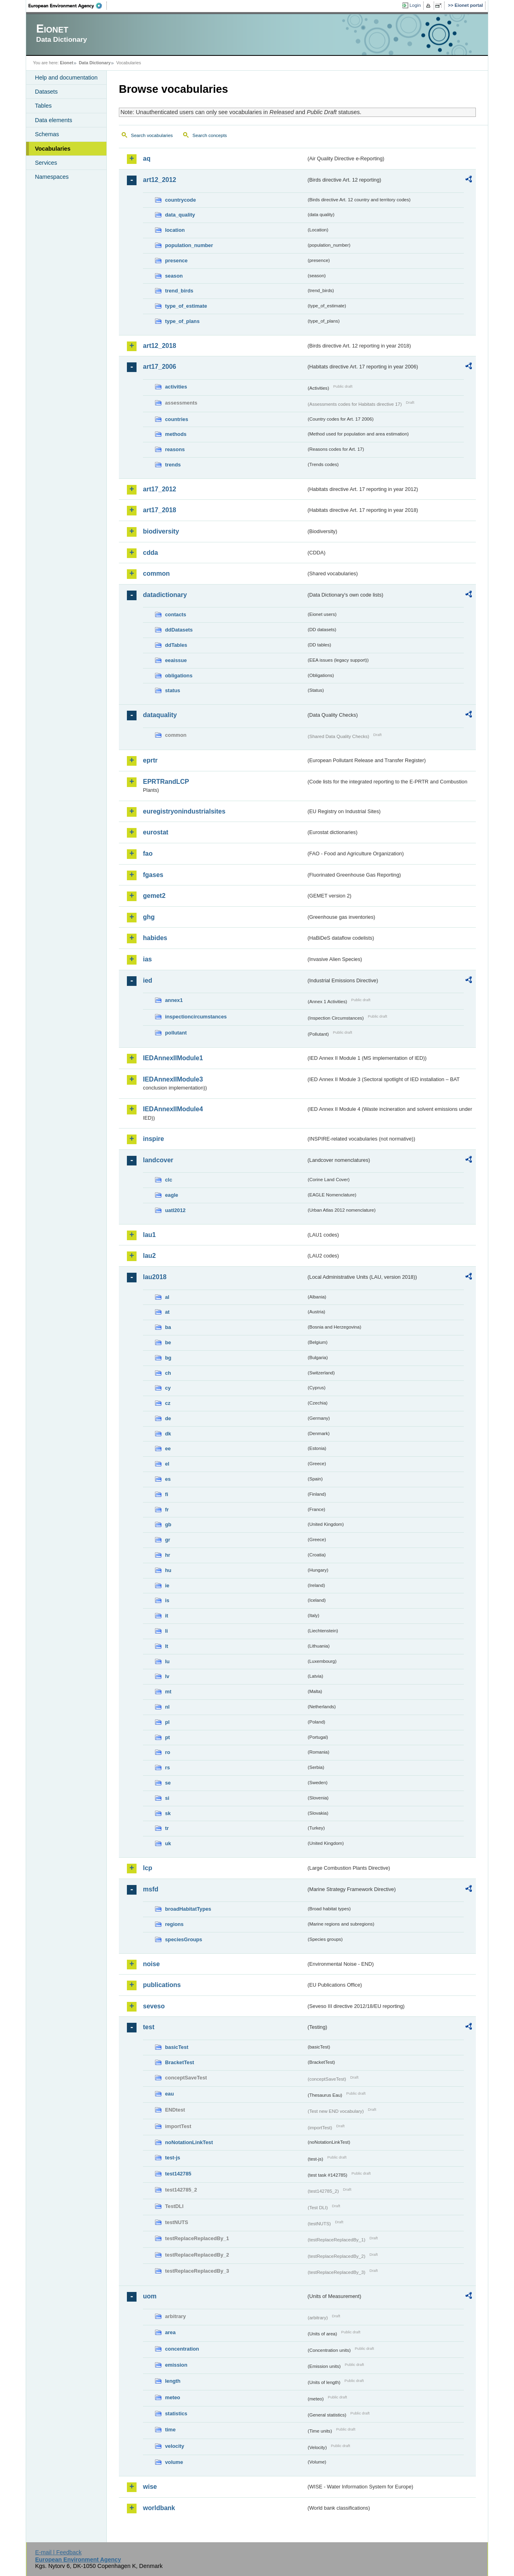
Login (415, 5)
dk (168, 1434)
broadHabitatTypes (188, 1909)
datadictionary (165, 594)
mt (168, 1692)
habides (155, 937)
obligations (178, 676)
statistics (176, 2413)
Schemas (47, 134)
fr (167, 1510)
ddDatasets (179, 630)
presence (176, 261)
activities (176, 387)
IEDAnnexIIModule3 (173, 1079)
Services (46, 162)
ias (147, 959)
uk (168, 1843)
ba (168, 1327)
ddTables (176, 645)
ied (147, 980)
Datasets (46, 91)
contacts (175, 614)
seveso (154, 2006)
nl (167, 1707)
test (148, 2027)
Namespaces (52, 177)
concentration (182, 2349)
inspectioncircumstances (196, 1017)
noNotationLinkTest (189, 2142)
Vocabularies (53, 148)
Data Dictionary (94, 62)
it (166, 1616)
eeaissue (176, 660)
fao (148, 853)
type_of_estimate (186, 306)
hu (168, 1570)
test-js (172, 2158)
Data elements (53, 120)
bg (168, 1358)
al (167, 1297)
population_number (189, 245)
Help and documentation (66, 77)
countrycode (180, 200)
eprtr (150, 760)
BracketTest (179, 2062)
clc (168, 1180)
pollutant (176, 1033)
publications (162, 1984)
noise (151, 1964)
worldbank (159, 2507)
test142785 (178, 2174)
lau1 (149, 1234)
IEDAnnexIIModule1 (173, 1058)
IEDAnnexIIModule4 (173, 1109)
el (167, 1464)
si (167, 1798)
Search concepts (209, 135)
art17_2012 (159, 489)
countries (176, 419)
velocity (174, 2446)
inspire (153, 1138)
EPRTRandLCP (166, 781)
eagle (171, 1195)
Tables (43, 105)
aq (147, 158)
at (167, 1312)
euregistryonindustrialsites (184, 811)
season (174, 276)
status (172, 690)
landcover (158, 1160)
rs (167, 1767)
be (168, 1342)
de (168, 1418)
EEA (68, 6)
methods (175, 434)
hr (167, 1555)
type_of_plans (182, 321)
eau (169, 2094)
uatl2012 (175, 1210)
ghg (149, 917)
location (175, 230)
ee (168, 1448)
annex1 (174, 1000)
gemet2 (154, 895)
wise (150, 2486)
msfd (150, 1889)
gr (167, 1540)
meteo (172, 2397)
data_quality (180, 215)
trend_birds (179, 291)
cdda (150, 552)
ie (167, 1585)
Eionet (66, 62)
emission (176, 2365)
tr (167, 1828)
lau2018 (155, 1277)
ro (167, 1752)
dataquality (160, 714)
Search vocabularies (152, 135)
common (156, 573)
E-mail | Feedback (58, 2552)
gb (168, 1524)
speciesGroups (183, 1939)
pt (167, 1737)
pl (167, 1722)
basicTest (176, 2047)
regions (174, 1924)
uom (150, 2296)
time (170, 2430)
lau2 (149, 1255)
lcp (147, 1868)
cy (168, 1388)
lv (167, 1676)
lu (167, 1661)
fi (166, 1494)
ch (168, 1373)
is (167, 1600)
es (168, 1479)
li (166, 1631)
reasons (175, 449)
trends (173, 465)
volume (174, 2462)
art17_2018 (159, 510)
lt (166, 1646)
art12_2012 (159, 179)
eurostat (155, 832)
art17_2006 (159, 366)
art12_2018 (159, 345)
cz (168, 1403)
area (170, 2332)
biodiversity (161, 531)
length (172, 2381)
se (168, 1783)
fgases (153, 874)
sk (168, 1813)
